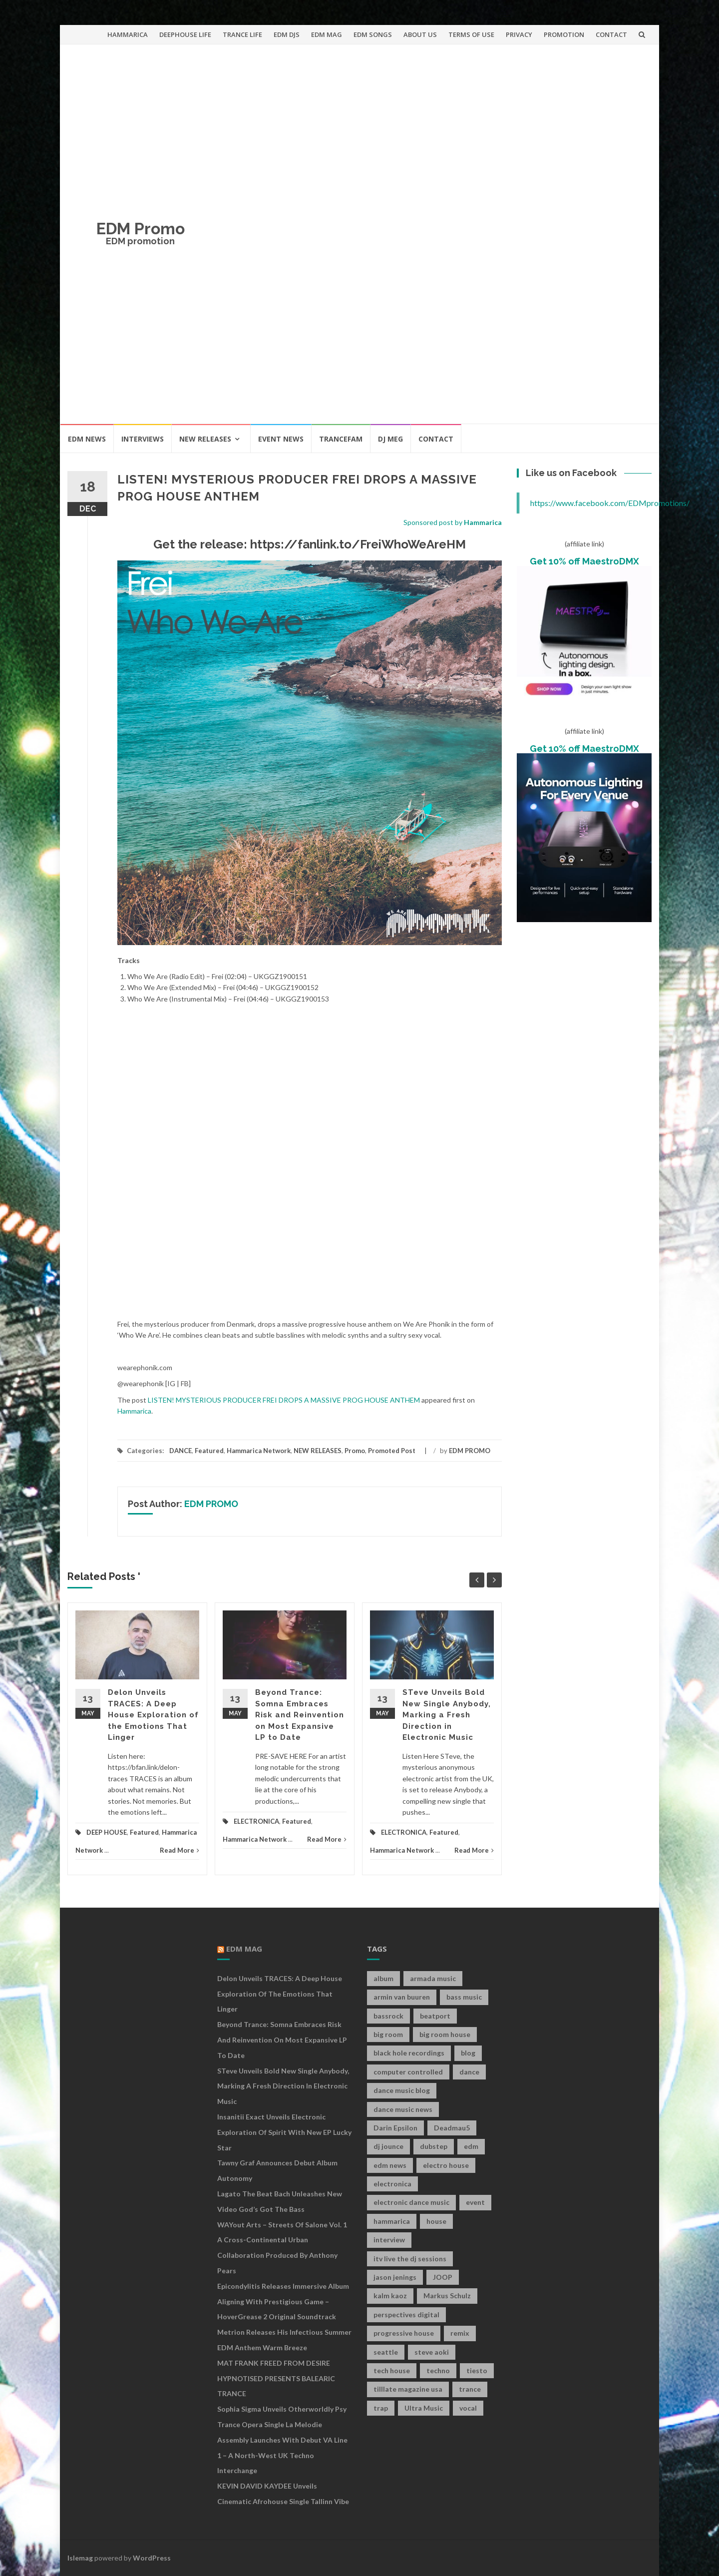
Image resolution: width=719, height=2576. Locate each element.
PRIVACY (519, 34)
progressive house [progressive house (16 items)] (403, 2333)
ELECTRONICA (256, 1821)
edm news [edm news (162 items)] (389, 2165)
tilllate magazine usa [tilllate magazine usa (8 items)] (407, 2389)
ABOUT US (420, 34)
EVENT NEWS (281, 439)
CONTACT (611, 34)
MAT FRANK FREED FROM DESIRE (273, 2363)
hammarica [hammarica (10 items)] (391, 2221)
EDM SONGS (373, 34)
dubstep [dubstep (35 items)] (433, 2146)
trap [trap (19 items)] (380, 2408)
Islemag (80, 2558)
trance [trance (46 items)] (470, 2389)
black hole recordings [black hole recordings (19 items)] (408, 2053)
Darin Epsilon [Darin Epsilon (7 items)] (395, 2127)
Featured (209, 1451)
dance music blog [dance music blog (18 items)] (401, 2090)
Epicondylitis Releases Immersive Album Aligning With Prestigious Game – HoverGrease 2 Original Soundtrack (283, 2301)
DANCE (180, 1451)
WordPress (152, 2558)
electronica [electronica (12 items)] (392, 2183)
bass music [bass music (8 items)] (464, 1997)
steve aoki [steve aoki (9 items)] (431, 2352)
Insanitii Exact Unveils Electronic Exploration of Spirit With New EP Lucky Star (284, 2132)
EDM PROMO (469, 1451)
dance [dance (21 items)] (469, 2071)
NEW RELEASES (205, 439)
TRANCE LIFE (242, 34)
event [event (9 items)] (475, 2202)
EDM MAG (326, 34)
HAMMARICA (127, 34)
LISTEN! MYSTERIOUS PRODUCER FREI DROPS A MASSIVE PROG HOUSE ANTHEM (284, 1400)
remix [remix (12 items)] (459, 2333)
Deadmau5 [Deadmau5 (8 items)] (452, 2127)
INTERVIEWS (142, 439)
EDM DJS (287, 34)
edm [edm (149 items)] (471, 2146)
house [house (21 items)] (436, 2221)
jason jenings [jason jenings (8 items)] (394, 2277)
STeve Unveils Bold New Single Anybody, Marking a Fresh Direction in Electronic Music (446, 1715)
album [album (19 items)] (383, 1978)
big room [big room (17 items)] (388, 2034)
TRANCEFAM (340, 439)
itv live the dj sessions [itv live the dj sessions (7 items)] (409, 2258)
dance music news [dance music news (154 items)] (402, 2109)
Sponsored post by (433, 522)
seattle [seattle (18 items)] (385, 2352)
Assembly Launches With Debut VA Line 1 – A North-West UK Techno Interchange (282, 2455)
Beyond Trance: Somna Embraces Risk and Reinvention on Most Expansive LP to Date (299, 1715)
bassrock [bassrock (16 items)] (388, 2016)
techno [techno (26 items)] (438, 2370)
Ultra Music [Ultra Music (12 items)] (423, 2408)
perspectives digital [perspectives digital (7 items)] (406, 2314)
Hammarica (483, 522)
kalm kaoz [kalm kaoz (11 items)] (390, 2295)
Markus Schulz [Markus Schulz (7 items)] (447, 2295)
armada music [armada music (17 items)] (433, 1978)
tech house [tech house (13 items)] (391, 2370)
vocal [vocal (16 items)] (468, 2408)
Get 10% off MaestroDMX (584, 561)
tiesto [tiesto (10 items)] (476, 2370)
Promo (355, 1451)
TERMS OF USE (471, 34)
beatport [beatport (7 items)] (435, 2016)
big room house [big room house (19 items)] (444, 2034)
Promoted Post (391, 1451)
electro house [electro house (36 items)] (446, 2165)
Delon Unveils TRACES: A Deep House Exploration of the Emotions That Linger (153, 1715)
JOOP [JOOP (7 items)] (442, 2277)
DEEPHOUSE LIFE (185, 34)
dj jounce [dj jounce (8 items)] (388, 2146)
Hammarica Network (259, 1451)
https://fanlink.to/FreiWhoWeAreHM (358, 544)
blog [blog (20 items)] (468, 2053)
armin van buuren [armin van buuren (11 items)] (401, 1997)
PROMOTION (564, 34)
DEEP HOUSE (106, 1832)
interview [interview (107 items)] (389, 2239)
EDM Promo (140, 228)
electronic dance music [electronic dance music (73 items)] (411, 2202)
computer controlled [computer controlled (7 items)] (408, 2071)
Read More (179, 1850)
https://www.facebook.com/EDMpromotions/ (610, 503)
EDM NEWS (87, 439)
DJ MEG (390, 439)
